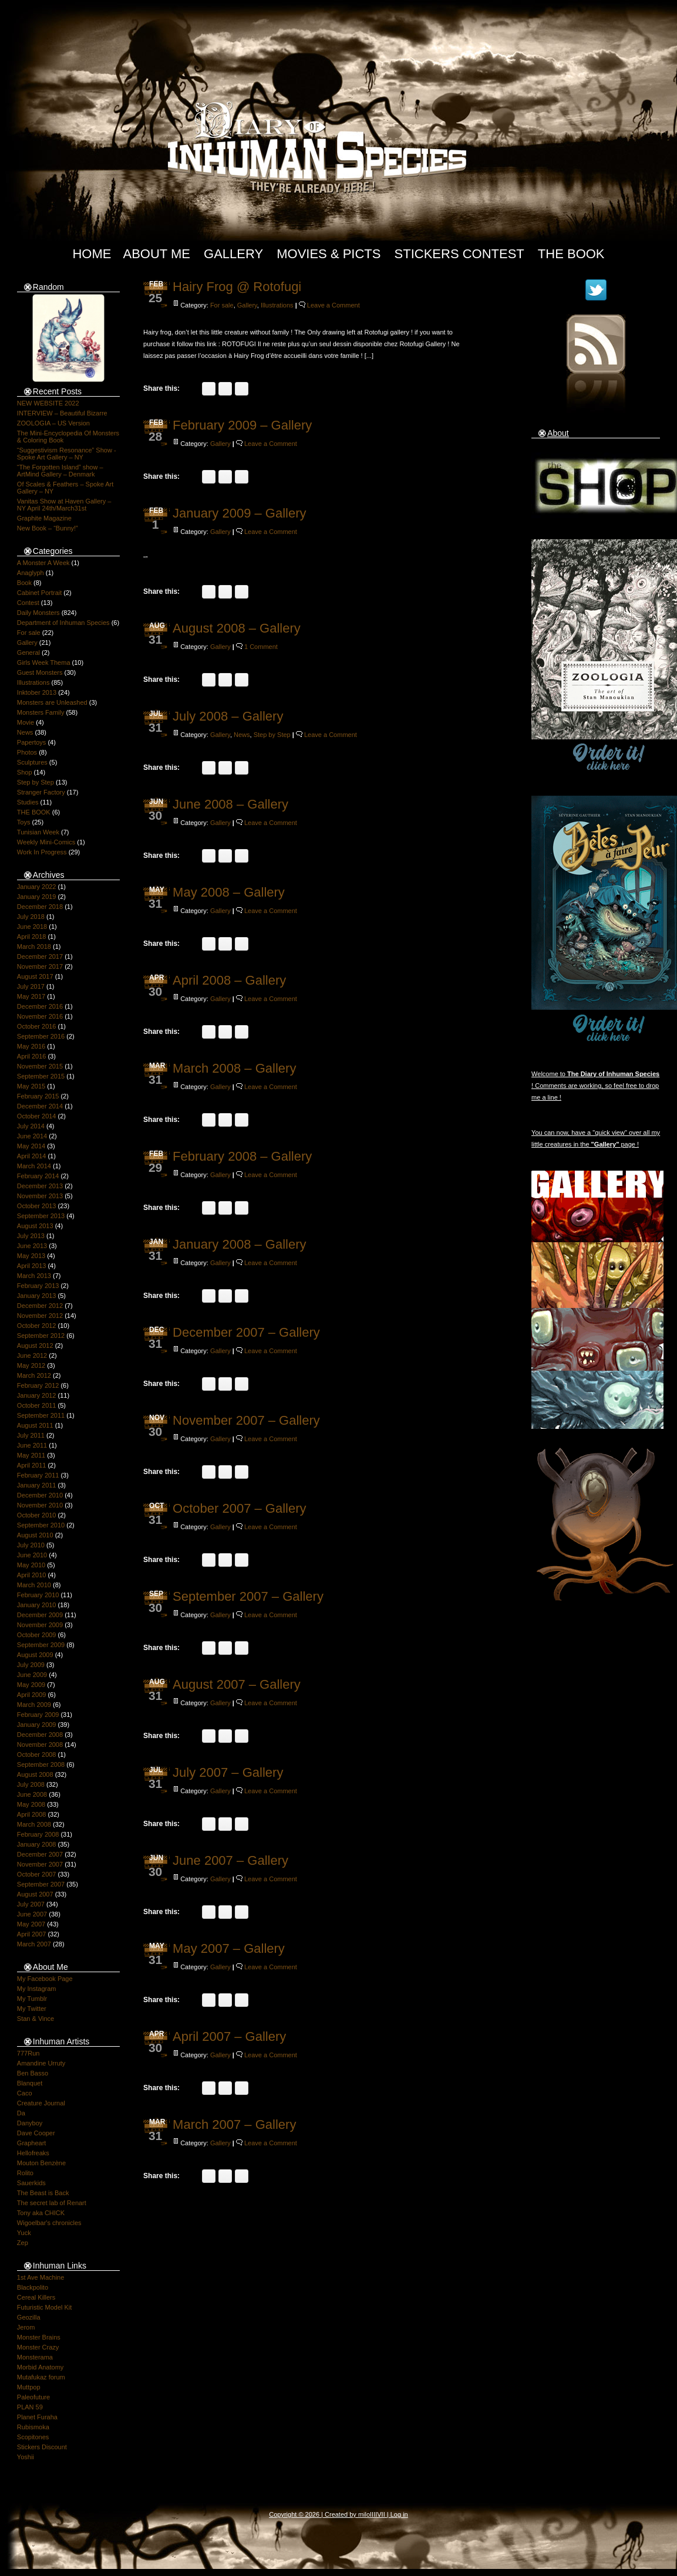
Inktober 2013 (36, 692)
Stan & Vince (35, 2018)
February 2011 (38, 1475)
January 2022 (36, 886)
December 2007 (40, 1854)
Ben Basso (32, 2073)
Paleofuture (33, 2397)
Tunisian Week (38, 832)
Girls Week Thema (43, 662)
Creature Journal (41, 2103)
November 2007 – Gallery (246, 1420)
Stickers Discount (42, 2446)
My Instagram (36, 1988)
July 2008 (31, 1784)
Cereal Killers (36, 2297)
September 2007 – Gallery (248, 1596)
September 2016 (41, 1036)
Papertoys (31, 742)
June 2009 (32, 1674)
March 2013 (34, 1275)
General (28, 652)
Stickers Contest (459, 253)
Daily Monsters (38, 612)
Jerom (26, 2327)
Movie (25, 722)
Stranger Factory (41, 792)
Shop (24, 772)
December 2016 (40, 1006)
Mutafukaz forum (41, 2377)
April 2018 (31, 936)
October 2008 (36, 1754)
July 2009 (31, 1664)
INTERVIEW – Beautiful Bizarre (62, 413)
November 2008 (40, 1744)
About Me (156, 253)
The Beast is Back (43, 2192)
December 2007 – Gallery (246, 1332)
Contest (28, 602)
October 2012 (36, 1325)
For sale (29, 632)
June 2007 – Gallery (230, 1860)
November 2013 (40, 1195)
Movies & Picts (328, 253)
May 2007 (31, 1924)
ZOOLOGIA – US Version (53, 423)
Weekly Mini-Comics (46, 842)
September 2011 (41, 1415)
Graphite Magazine (44, 518)
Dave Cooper (36, 2132)
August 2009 (35, 1654)
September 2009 (41, 1644)
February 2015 (38, 1096)
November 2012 (40, 1315)
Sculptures (32, 762)
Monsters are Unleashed (52, 702)
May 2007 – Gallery (229, 1948)
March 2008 (34, 1824)
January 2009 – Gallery (239, 513)
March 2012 (34, 1375)
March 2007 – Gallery (234, 2124)
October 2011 (36, 1405)
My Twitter (31, 2008)
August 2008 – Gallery (237, 628)
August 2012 (35, 1345)
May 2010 (31, 1564)
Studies (28, 802)
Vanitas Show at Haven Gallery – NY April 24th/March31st (64, 505)
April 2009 (31, 1694)
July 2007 (31, 1904)
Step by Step (35, 782)
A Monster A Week (43, 562)
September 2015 (41, 1076)
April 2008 (31, 1814)
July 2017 (31, 986)
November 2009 (40, 1624)
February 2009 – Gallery (242, 425)
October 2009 (36, 1634)
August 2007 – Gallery (237, 1684)
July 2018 (31, 916)
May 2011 (31, 1455)
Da (21, 2113)
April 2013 (31, 1265)
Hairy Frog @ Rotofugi (237, 286)
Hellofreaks (33, 2152)
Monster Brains (38, 2337)
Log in (399, 2514)
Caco (24, 2093)
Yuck (24, 2232)
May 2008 (31, 1804)
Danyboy (29, 2123)
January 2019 (36, 896)
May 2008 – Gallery (229, 892)
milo (364, 2514)
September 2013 (41, 1215)
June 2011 (32, 1445)
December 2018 (40, 906)
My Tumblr (32, 1998)
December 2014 (40, 1106)
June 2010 (32, 1555)
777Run (28, 2053)
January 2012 (36, 1395)
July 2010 (31, 1545)
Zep (22, 2242)
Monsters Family (41, 712)
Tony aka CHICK (41, 2212)
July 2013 (31, 1235)
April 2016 (31, 1056)
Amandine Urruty (41, 2063)
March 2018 (34, 946)
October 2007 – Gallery (239, 1508)
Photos (27, 752)
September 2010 (41, 1525)
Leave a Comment (333, 305)
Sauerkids (31, 2182)
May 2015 (31, 1086)
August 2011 (35, 1425)
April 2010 (31, 1574)
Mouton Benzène (41, 2162)
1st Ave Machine (41, 2277)
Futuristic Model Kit (44, 2307)
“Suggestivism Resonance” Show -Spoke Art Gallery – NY (66, 454)
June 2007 (32, 1914)
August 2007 (35, 1894)
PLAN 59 (30, 2407)
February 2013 (38, 1285)
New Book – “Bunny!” (47, 528)
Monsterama (35, 2357)
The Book (571, 253)
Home (91, 253)
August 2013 (35, 1225)
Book (24, 582)
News (25, 732)
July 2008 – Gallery (228, 716)
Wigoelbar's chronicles (49, 2222)
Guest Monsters (40, 672)
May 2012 (31, 1365)
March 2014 (34, 1165)
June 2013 (32, 1245)
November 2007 (40, 1864)
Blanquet (29, 2083)
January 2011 (36, 1485)
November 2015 (40, 1066)
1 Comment (261, 646)
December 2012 (40, 1305)
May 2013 (31, 1255)
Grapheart (31, 2142)
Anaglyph (30, 572)
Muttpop (29, 2387)
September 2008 (41, 1764)
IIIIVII (377, 2514)
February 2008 (38, 1834)
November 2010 (40, 1505)
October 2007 (36, 1874)
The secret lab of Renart (51, 2202)
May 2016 (31, 1046)
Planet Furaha (37, 2417)
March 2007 (34, 1944)
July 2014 (31, 1126)
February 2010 (38, 1594)
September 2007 (41, 1884)
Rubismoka (33, 2426)
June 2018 (32, 926)
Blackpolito (32, 2287)
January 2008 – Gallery (239, 1244)
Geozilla (29, 2317)
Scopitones (33, 2436)
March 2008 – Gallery (234, 1068)
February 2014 (38, 1175)
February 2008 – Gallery (242, 1156)
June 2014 (32, 1136)
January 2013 (36, 1295)
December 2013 (40, 1185)
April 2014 (31, 1155)
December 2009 (40, 1614)
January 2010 (36, 1604)
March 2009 (34, 1704)
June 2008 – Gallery (230, 804)
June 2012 (32, 1355)
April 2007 (31, 1934)
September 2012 (41, 1335)
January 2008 (36, 1844)
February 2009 (38, 1714)
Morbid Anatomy (40, 2367)
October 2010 (36, 1515)
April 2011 (31, 1465)
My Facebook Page (45, 1978)
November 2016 (40, 1016)
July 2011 (31, 1435)
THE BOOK (33, 812)
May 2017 (31, 996)
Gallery (233, 253)
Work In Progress (42, 852)
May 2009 (31, 1684)
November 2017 (40, 966)
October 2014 (36, 1116)
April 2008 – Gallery (229, 980)
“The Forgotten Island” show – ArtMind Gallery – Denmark (60, 471)
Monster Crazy (38, 2347)
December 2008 (40, 1734)
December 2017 (40, 956)
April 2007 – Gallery (229, 2036)
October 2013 (36, 1205)
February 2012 (38, 1385)
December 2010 (40, 1495)
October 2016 (36, 1026)
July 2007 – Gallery (228, 1772)
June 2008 (32, 1794)
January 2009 (36, 1724)
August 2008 (35, 1774)
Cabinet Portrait (39, 592)
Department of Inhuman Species (63, 622)
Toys (24, 822)
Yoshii (25, 2456)
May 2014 (31, 1146)
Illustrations (33, 682)
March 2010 (34, 1584)
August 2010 (35, 1535)
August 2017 (35, 976)
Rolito (25, 2172)
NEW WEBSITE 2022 (48, 403)
